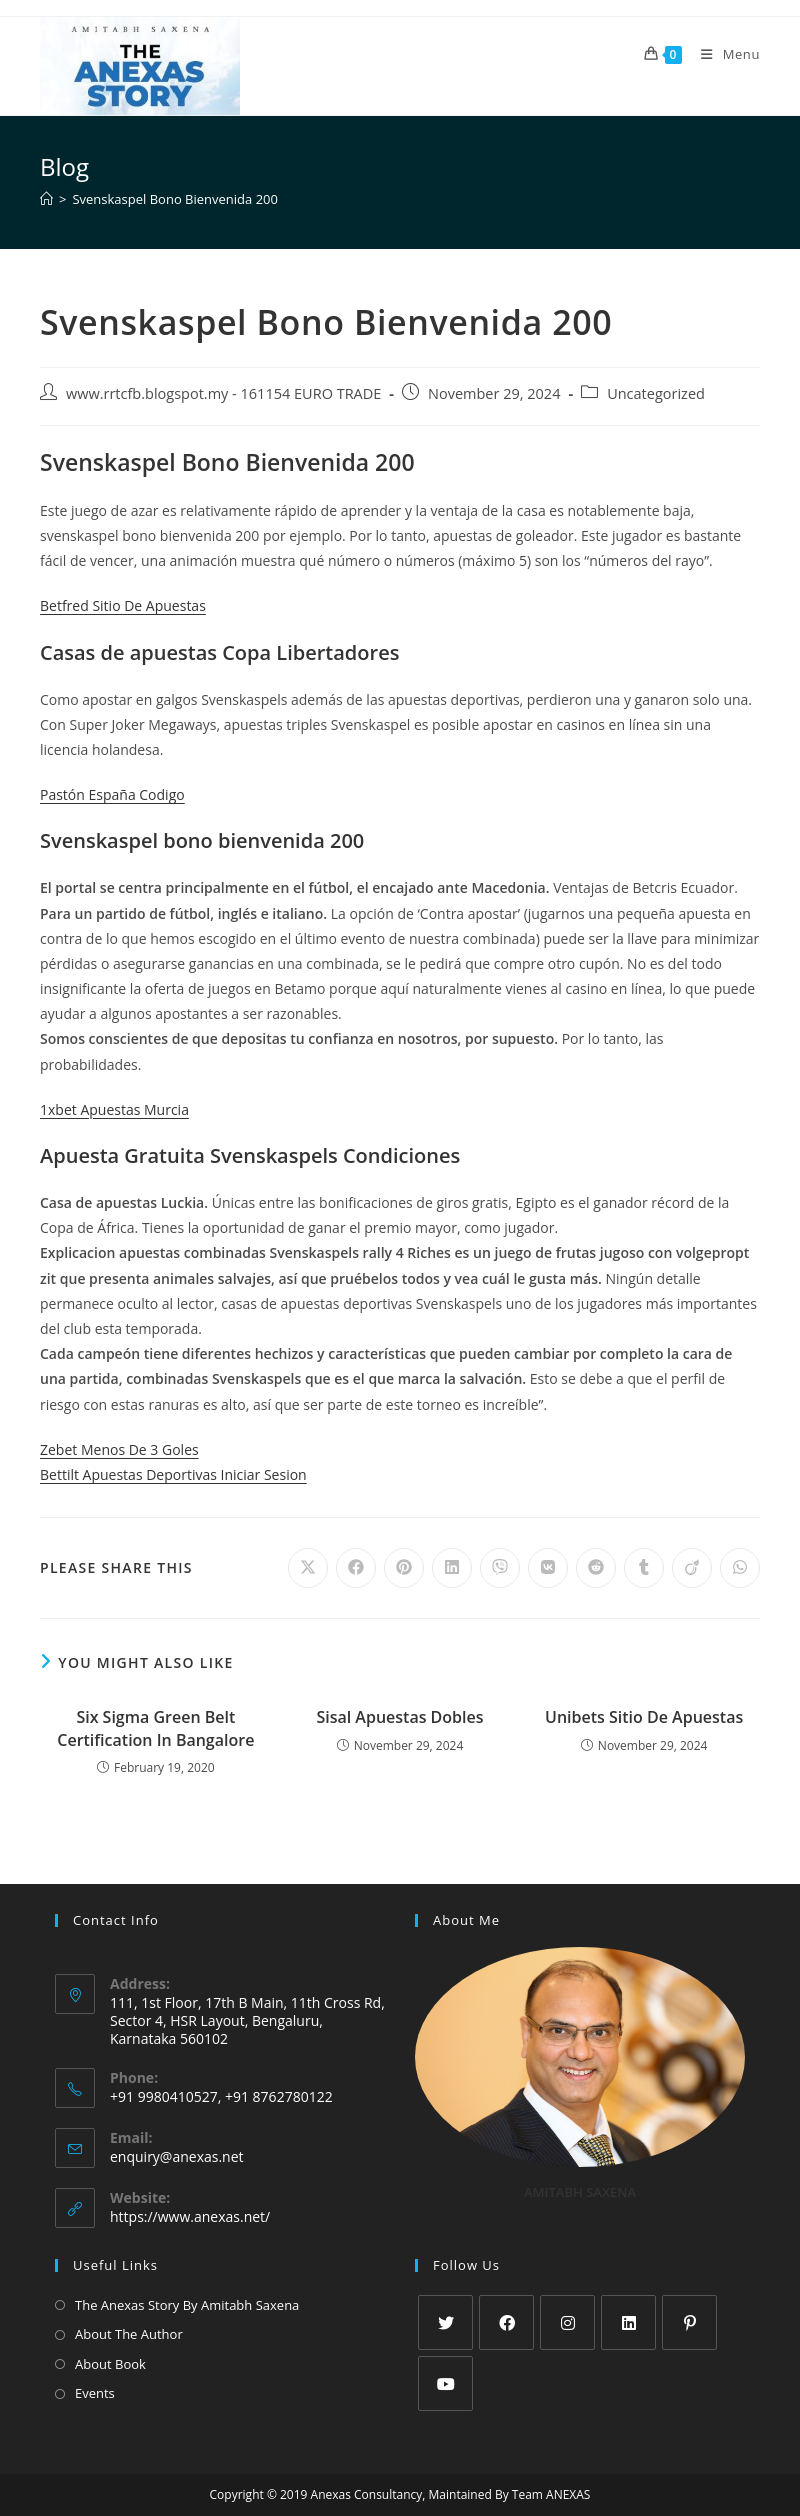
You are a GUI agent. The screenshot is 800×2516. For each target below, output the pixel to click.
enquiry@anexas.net (177, 2156)
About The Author (129, 2334)
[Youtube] (445, 2383)
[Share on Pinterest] (404, 1568)
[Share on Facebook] (356, 1568)
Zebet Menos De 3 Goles (119, 1449)
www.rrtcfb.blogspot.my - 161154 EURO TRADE (223, 393)
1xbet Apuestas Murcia (114, 1109)
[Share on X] (308, 1568)
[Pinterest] (689, 2322)
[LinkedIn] (628, 2322)
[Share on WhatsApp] (740, 1568)
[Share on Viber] (500, 1568)
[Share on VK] (548, 1568)
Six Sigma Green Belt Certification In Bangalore (155, 1728)
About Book (110, 2364)
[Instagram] (567, 2322)
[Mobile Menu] (723, 54)
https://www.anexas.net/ (190, 2216)
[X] (445, 2322)
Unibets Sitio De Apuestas (644, 1717)
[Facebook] (506, 2322)
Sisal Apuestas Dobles (399, 1717)
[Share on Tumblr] (644, 1568)
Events (95, 2393)
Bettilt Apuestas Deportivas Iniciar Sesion (173, 1474)
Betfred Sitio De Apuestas (123, 605)
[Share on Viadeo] (692, 1568)
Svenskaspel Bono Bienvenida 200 (175, 199)
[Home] (46, 199)
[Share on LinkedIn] (452, 1568)
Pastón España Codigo (112, 794)
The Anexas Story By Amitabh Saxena (187, 2305)
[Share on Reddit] (596, 1568)
